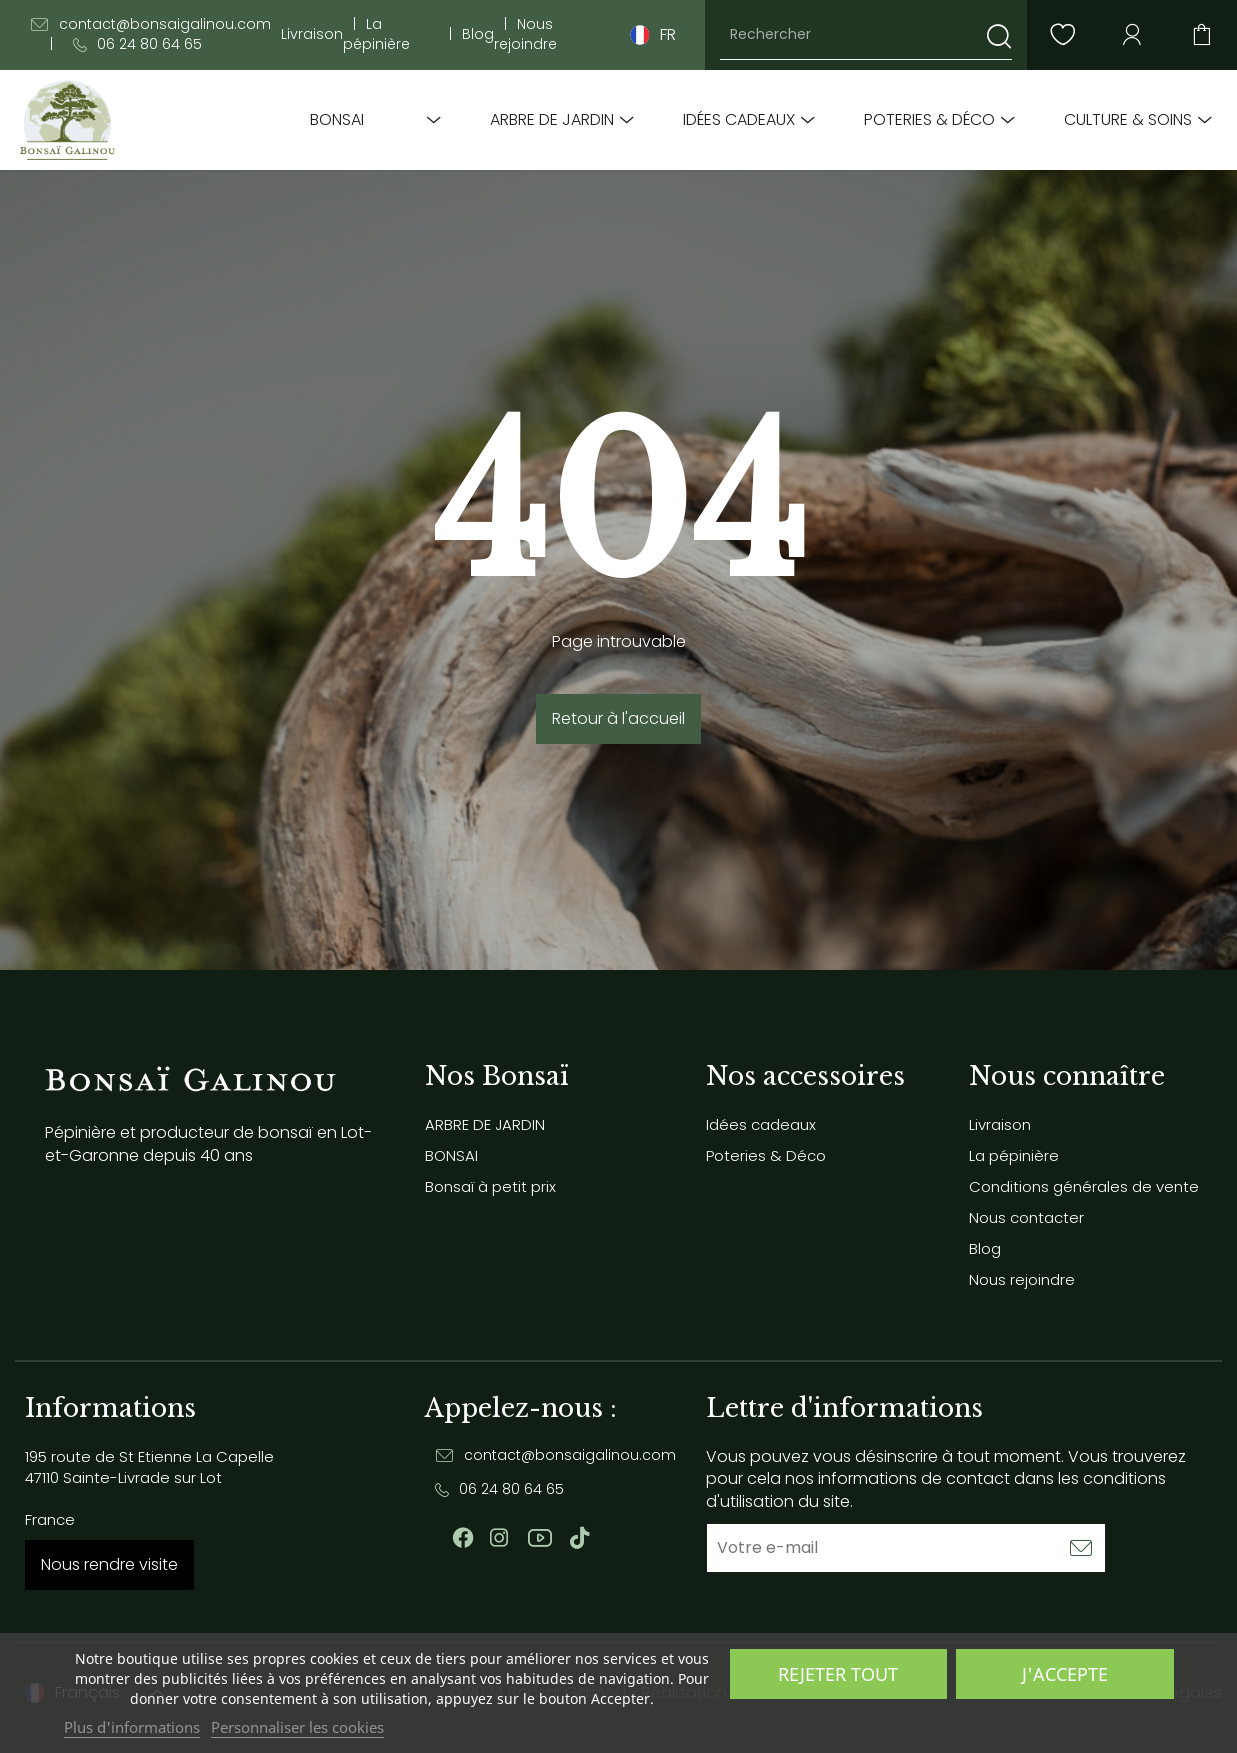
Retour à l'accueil (618, 718)
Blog (478, 34)
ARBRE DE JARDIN (552, 120)
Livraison (312, 34)
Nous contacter (1026, 1217)
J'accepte (1065, 1674)
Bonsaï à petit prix (490, 1186)
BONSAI (337, 120)
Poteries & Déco (929, 120)
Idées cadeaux (739, 120)
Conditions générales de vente (1084, 1186)
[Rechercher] (866, 35)
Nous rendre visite (109, 1564)
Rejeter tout (838, 1674)
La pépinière (376, 34)
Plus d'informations (132, 1727)
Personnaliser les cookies (297, 1727)
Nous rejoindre (525, 34)
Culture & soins (1128, 120)
